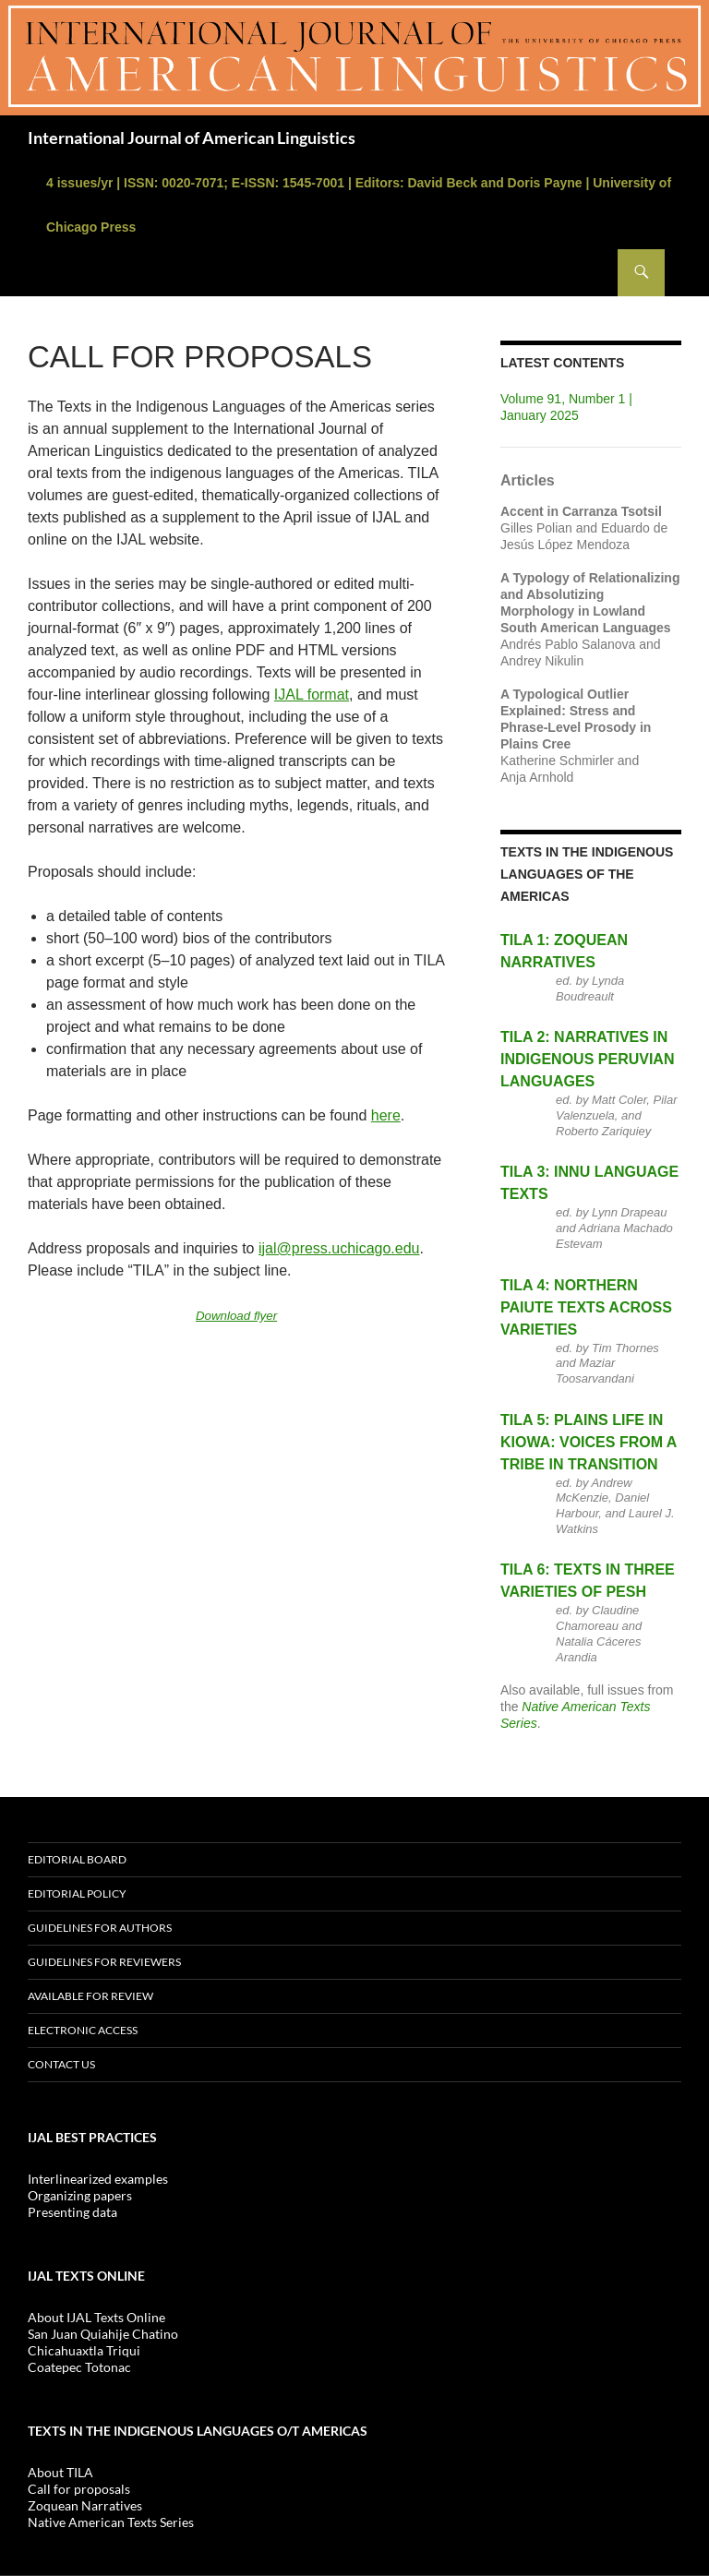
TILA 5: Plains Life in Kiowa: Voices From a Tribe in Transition (588, 1442)
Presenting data (72, 2212)
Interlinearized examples (98, 2179)
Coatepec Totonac (79, 2367)
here (386, 1115)
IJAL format (311, 694)
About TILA (60, 2472)
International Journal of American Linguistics (191, 137)
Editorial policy (77, 1893)
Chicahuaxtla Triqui (84, 2350)
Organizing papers (80, 2195)
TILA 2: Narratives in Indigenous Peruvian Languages (587, 1059)
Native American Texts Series (111, 2522)
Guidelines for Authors (100, 1928)
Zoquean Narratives (85, 2505)
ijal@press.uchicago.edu (339, 1248)
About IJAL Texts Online (96, 2317)
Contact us (61, 2064)
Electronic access (83, 2030)
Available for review (90, 1996)
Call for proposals (79, 2489)
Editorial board (77, 1859)
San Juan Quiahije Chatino (103, 2334)
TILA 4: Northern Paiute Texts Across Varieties (586, 1307)
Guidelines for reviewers (104, 1962)
